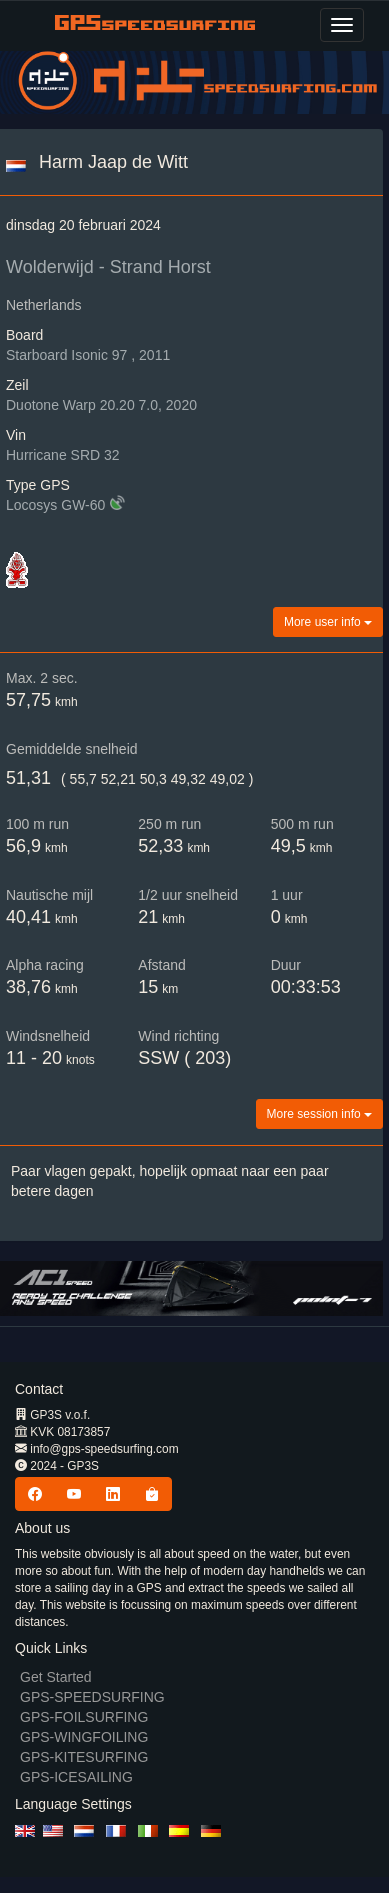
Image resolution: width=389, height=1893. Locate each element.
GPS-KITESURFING (84, 1757)
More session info (319, 1114)
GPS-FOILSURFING (84, 1717)
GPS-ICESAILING (76, 1777)
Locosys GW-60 (55, 505)
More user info (328, 622)
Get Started (56, 1677)
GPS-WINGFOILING (84, 1737)
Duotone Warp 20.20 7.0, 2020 (101, 405)
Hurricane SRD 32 (63, 455)
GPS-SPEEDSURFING (92, 1697)
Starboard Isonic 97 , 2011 (88, 355)
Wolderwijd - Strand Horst (108, 267)
